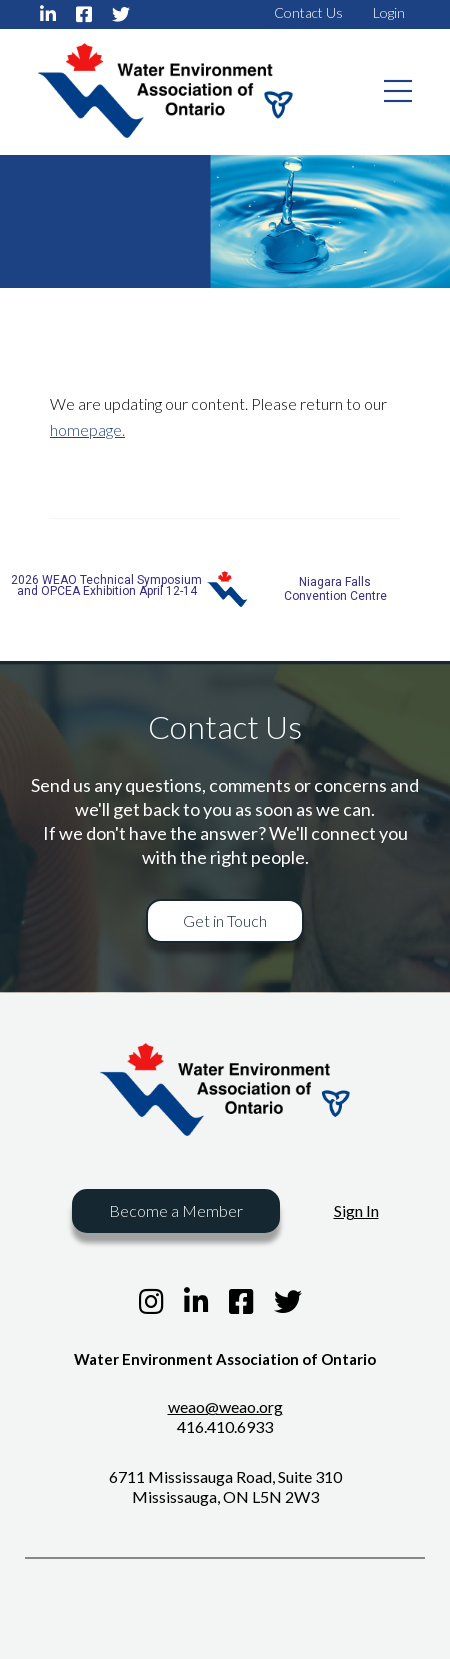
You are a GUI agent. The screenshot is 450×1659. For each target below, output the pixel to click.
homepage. (87, 429)
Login (389, 12)
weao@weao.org (225, 1406)
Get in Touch (225, 920)
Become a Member (176, 1210)
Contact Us (308, 12)
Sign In (356, 1210)
